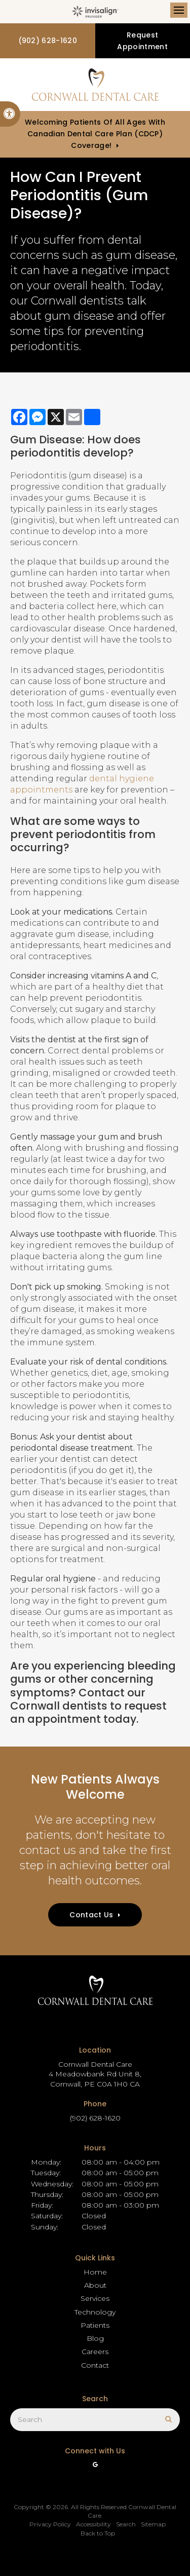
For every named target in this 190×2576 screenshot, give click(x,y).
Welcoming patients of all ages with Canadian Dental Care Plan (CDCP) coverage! (95, 133)
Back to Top (98, 2533)
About (95, 2285)
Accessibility (93, 2524)
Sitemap (153, 2524)
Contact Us (91, 1915)
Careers (95, 2351)
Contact (95, 2365)
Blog (95, 2338)
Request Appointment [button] (142, 41)
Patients (95, 2325)
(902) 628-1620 (47, 40)
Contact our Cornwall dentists (77, 1699)
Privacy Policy (50, 2524)
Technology (95, 2312)
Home (95, 2272)
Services (95, 2298)
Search (126, 2524)
